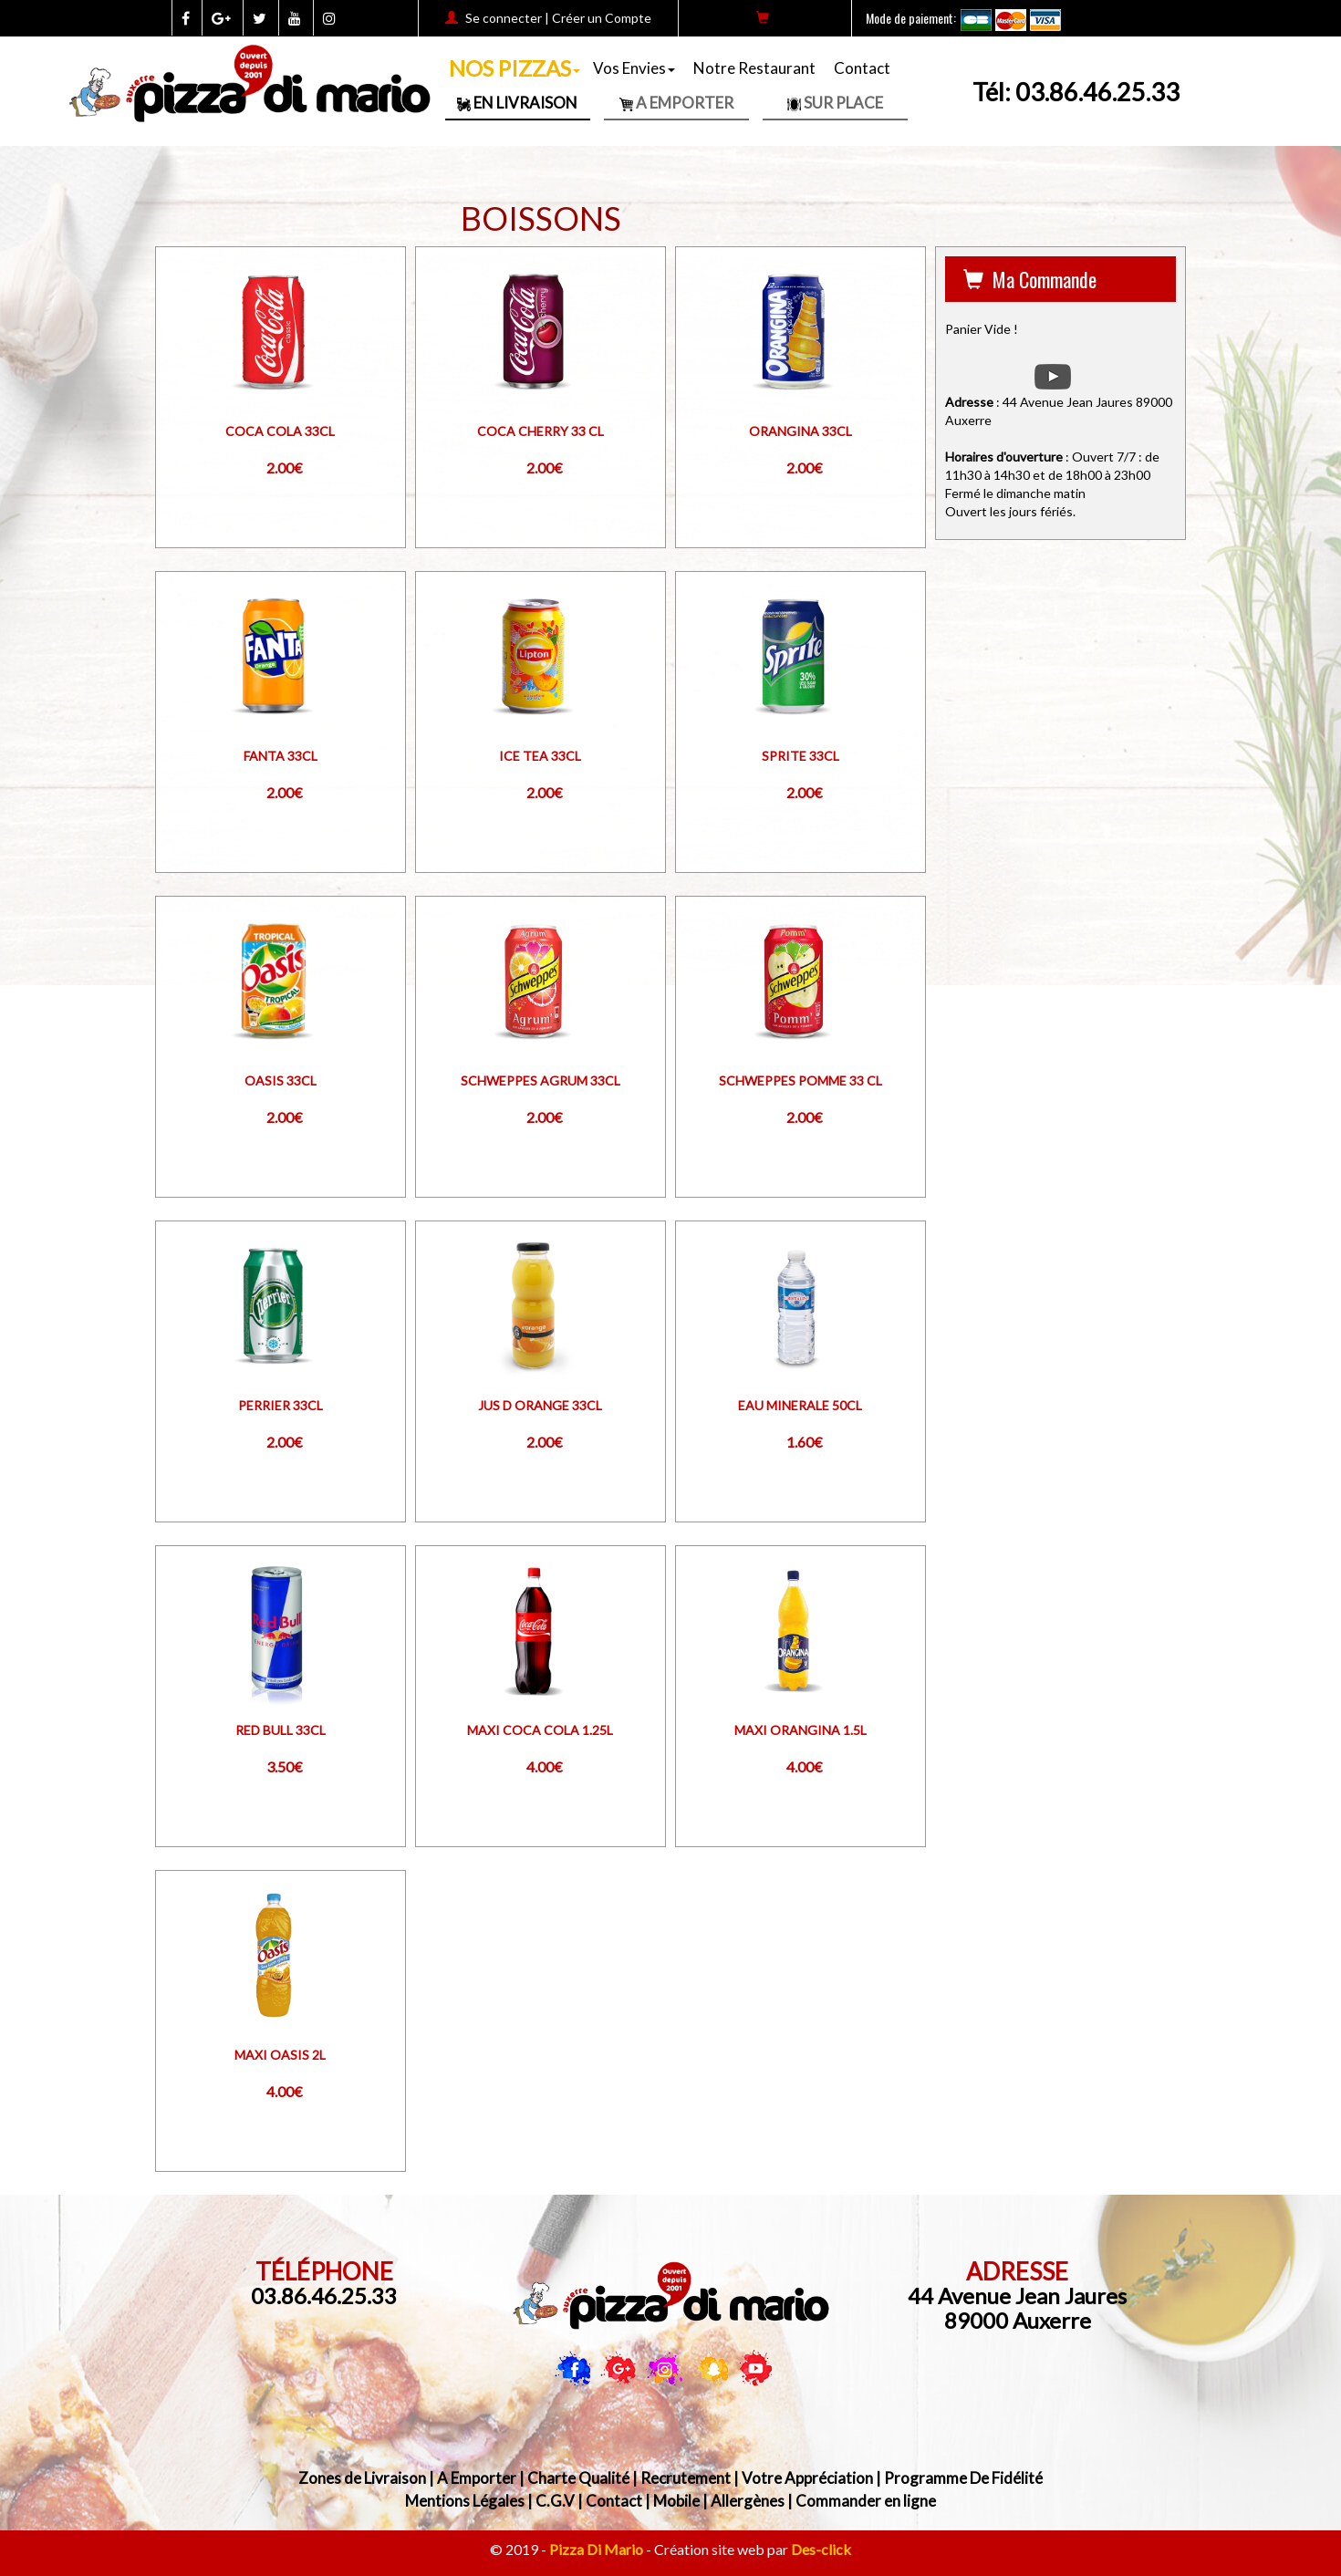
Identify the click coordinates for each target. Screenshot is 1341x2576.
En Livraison (517, 102)
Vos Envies (634, 68)
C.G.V (555, 2500)
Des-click (821, 2549)
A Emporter (676, 102)
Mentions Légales (465, 2500)
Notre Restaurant (754, 68)
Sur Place (835, 102)
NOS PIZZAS (514, 68)
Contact (862, 68)
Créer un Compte (601, 18)
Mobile (676, 2500)
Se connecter (503, 18)
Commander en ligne (865, 2500)
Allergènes (748, 2500)
